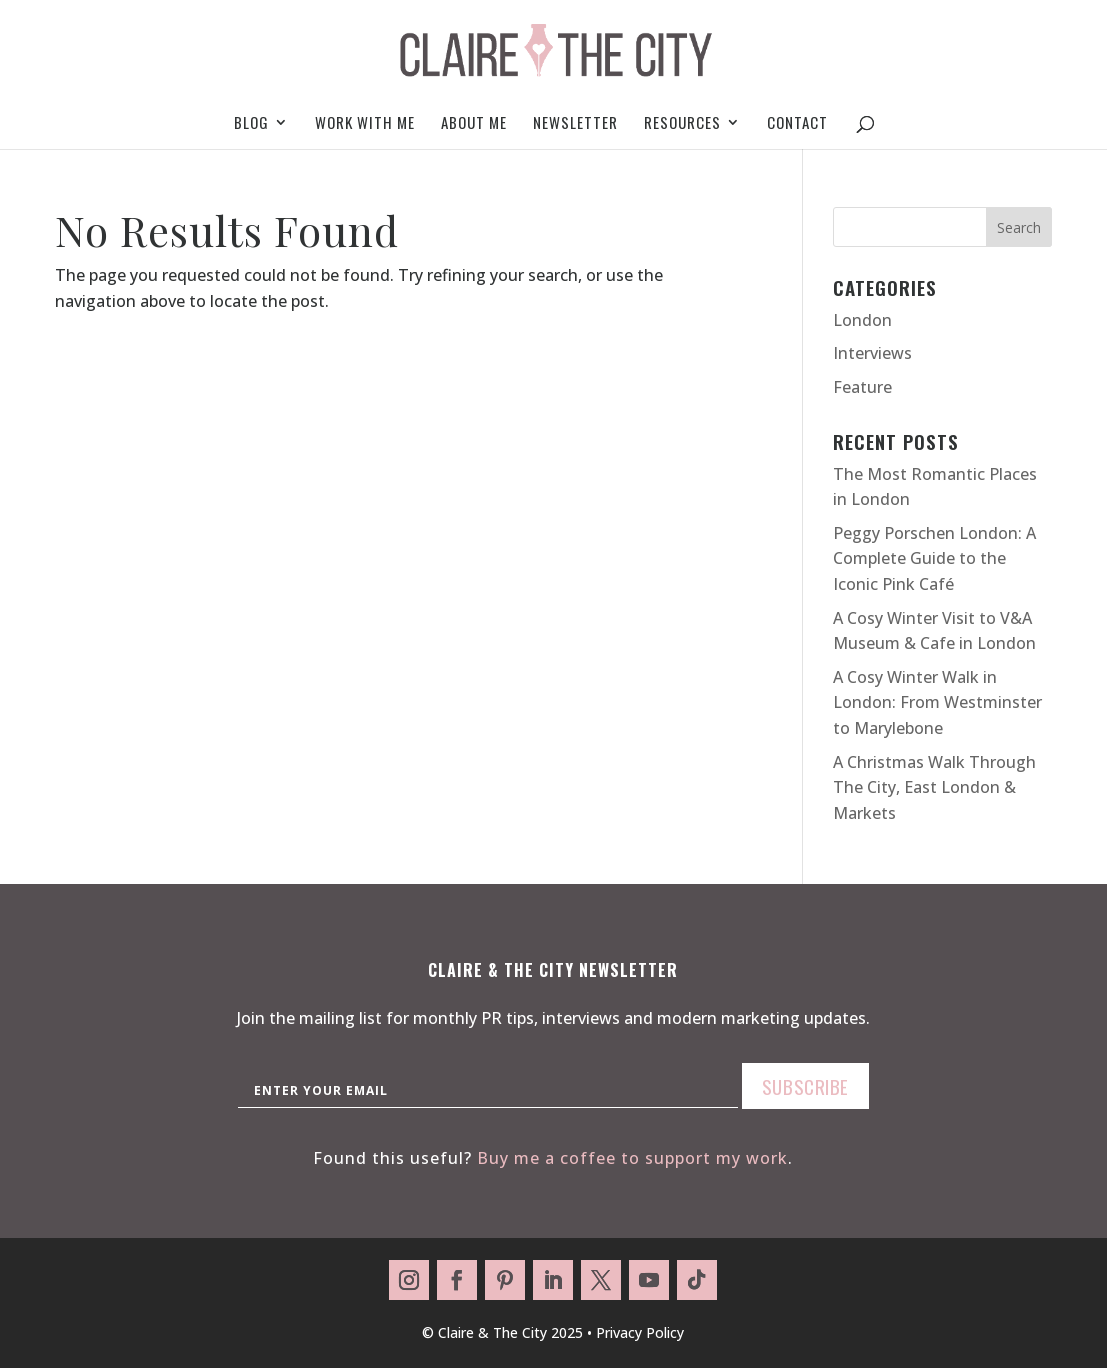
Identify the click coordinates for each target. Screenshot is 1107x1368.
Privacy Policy (640, 1332)
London (862, 320)
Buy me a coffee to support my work (632, 1158)
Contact (797, 124)
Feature (862, 387)
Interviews (872, 353)
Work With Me (365, 124)
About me (474, 124)
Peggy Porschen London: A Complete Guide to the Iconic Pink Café (934, 558)
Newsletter (575, 124)
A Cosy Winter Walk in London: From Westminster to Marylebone (937, 702)
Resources (682, 124)
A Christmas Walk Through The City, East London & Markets (934, 787)
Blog (251, 124)
